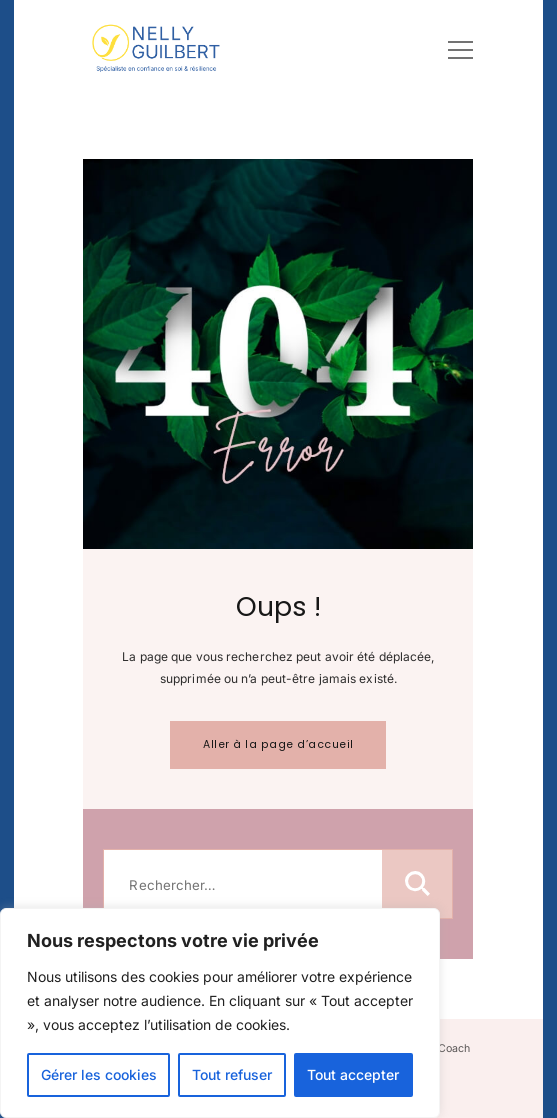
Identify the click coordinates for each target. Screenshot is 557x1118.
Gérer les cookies (99, 1074)
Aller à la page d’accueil (278, 744)
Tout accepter (353, 1074)
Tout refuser (232, 1074)
